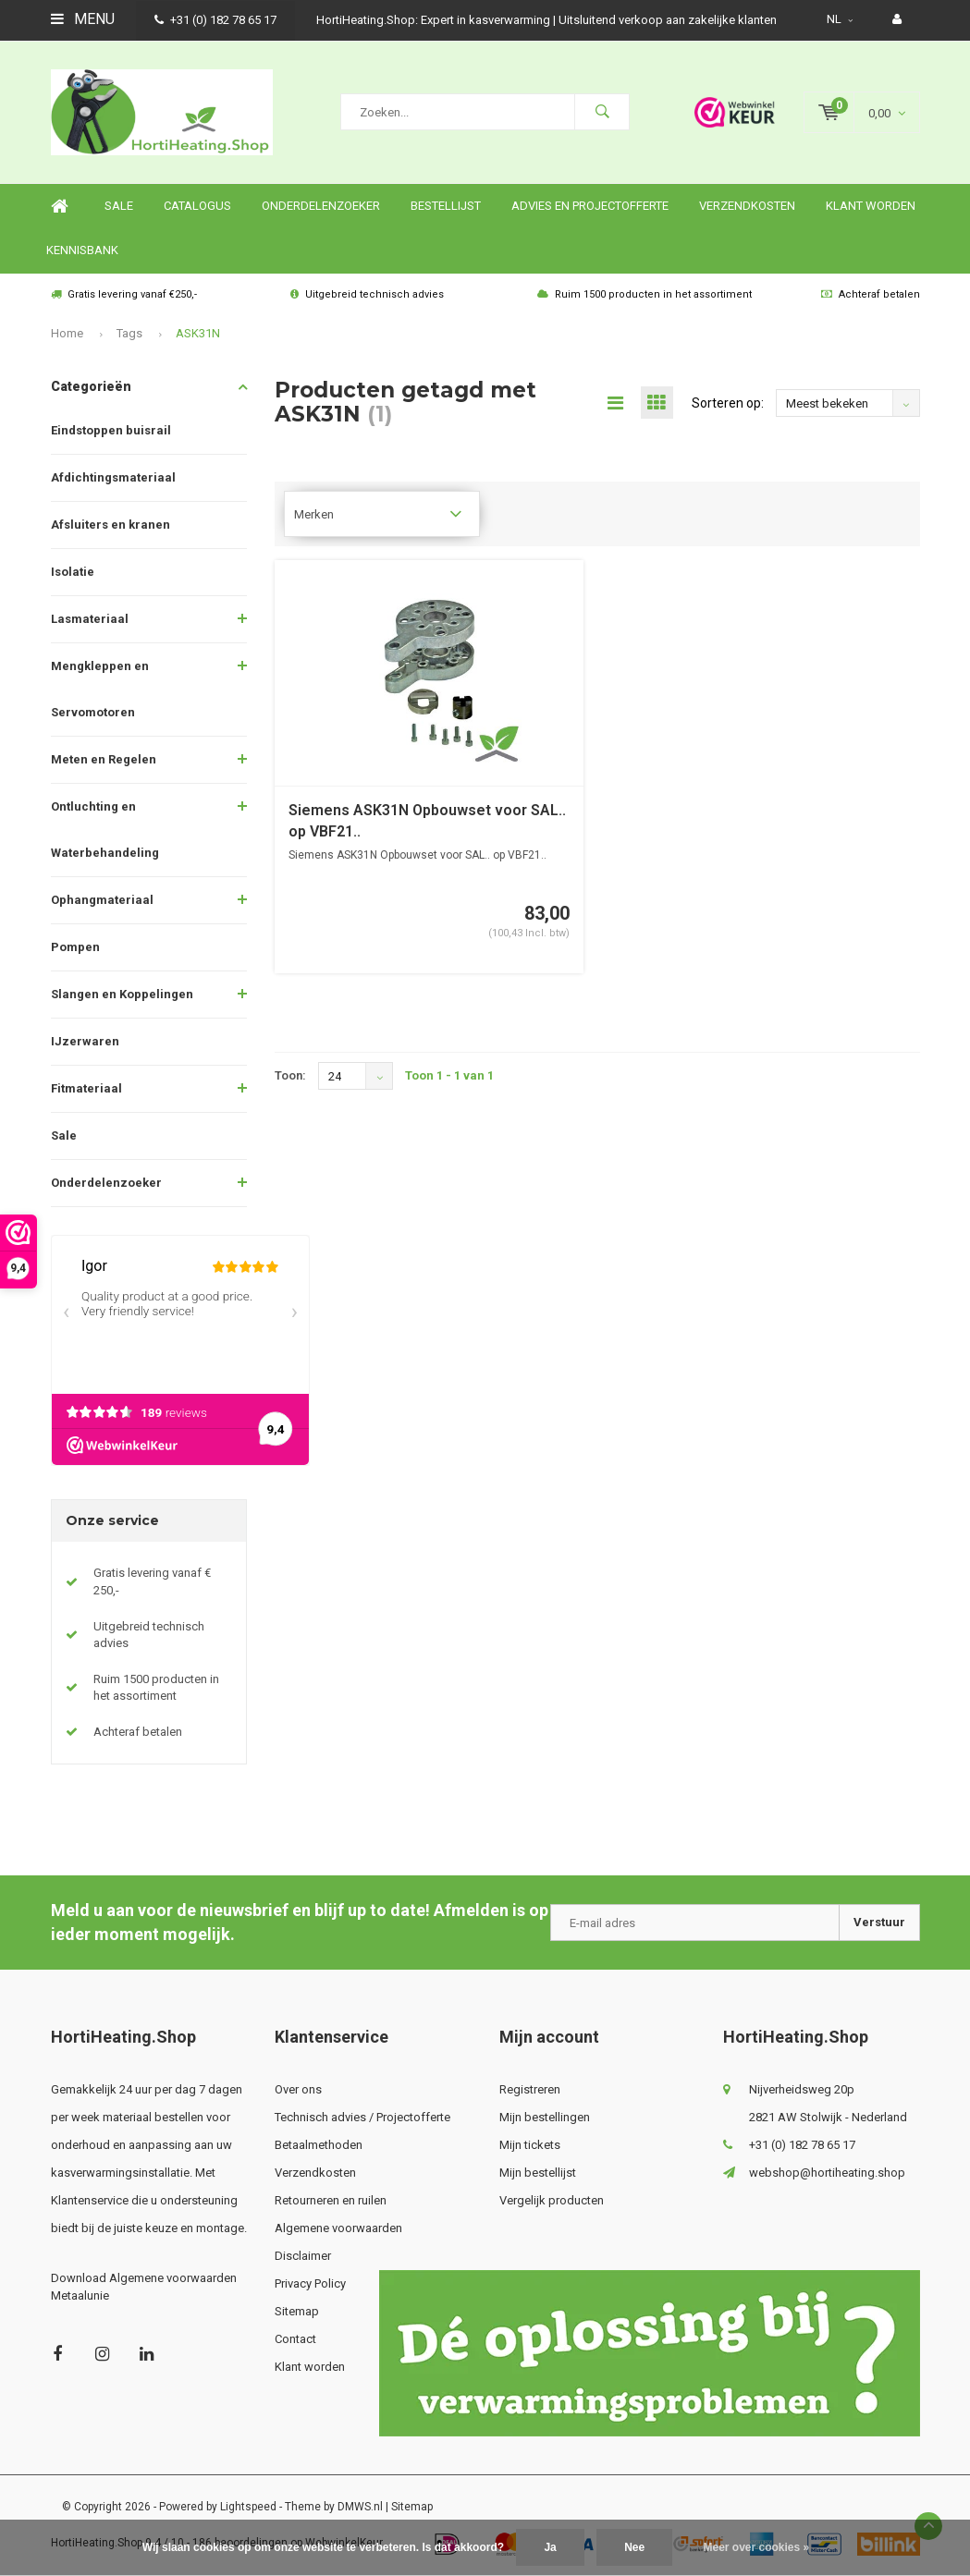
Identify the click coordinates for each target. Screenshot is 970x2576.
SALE (118, 206)
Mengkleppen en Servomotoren (100, 689)
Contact (295, 2339)
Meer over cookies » (757, 2547)
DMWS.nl (360, 2506)
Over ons (298, 2089)
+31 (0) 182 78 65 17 (215, 20)
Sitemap (297, 2311)
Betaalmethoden (318, 2145)
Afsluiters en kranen (110, 524)
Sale (64, 1135)
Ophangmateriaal (102, 900)
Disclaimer (303, 2256)
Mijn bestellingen (544, 2117)
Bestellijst (446, 206)
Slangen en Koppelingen (122, 994)
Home (60, 206)
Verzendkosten (747, 206)
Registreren (529, 2089)
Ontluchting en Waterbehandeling (105, 830)
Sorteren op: (728, 403)
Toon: (290, 1075)
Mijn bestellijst (537, 2172)
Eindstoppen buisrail (111, 430)
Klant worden (870, 206)
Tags (129, 333)
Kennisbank (82, 250)
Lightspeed (248, 2506)
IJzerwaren (85, 1041)
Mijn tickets (529, 2145)
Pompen (75, 947)
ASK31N (198, 333)
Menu (83, 19)
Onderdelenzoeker (321, 206)
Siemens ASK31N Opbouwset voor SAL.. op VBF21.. (427, 820)
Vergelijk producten (551, 2200)
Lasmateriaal (90, 619)
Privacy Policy (310, 2283)
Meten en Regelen (103, 759)
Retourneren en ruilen (331, 2200)
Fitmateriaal (86, 1088)
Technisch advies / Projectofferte (362, 2117)
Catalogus (197, 206)
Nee (634, 2547)
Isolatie (72, 572)
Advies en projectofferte (590, 206)
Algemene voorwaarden (338, 2228)
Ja (550, 2547)
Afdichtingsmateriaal (113, 477)
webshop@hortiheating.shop (827, 2172)
